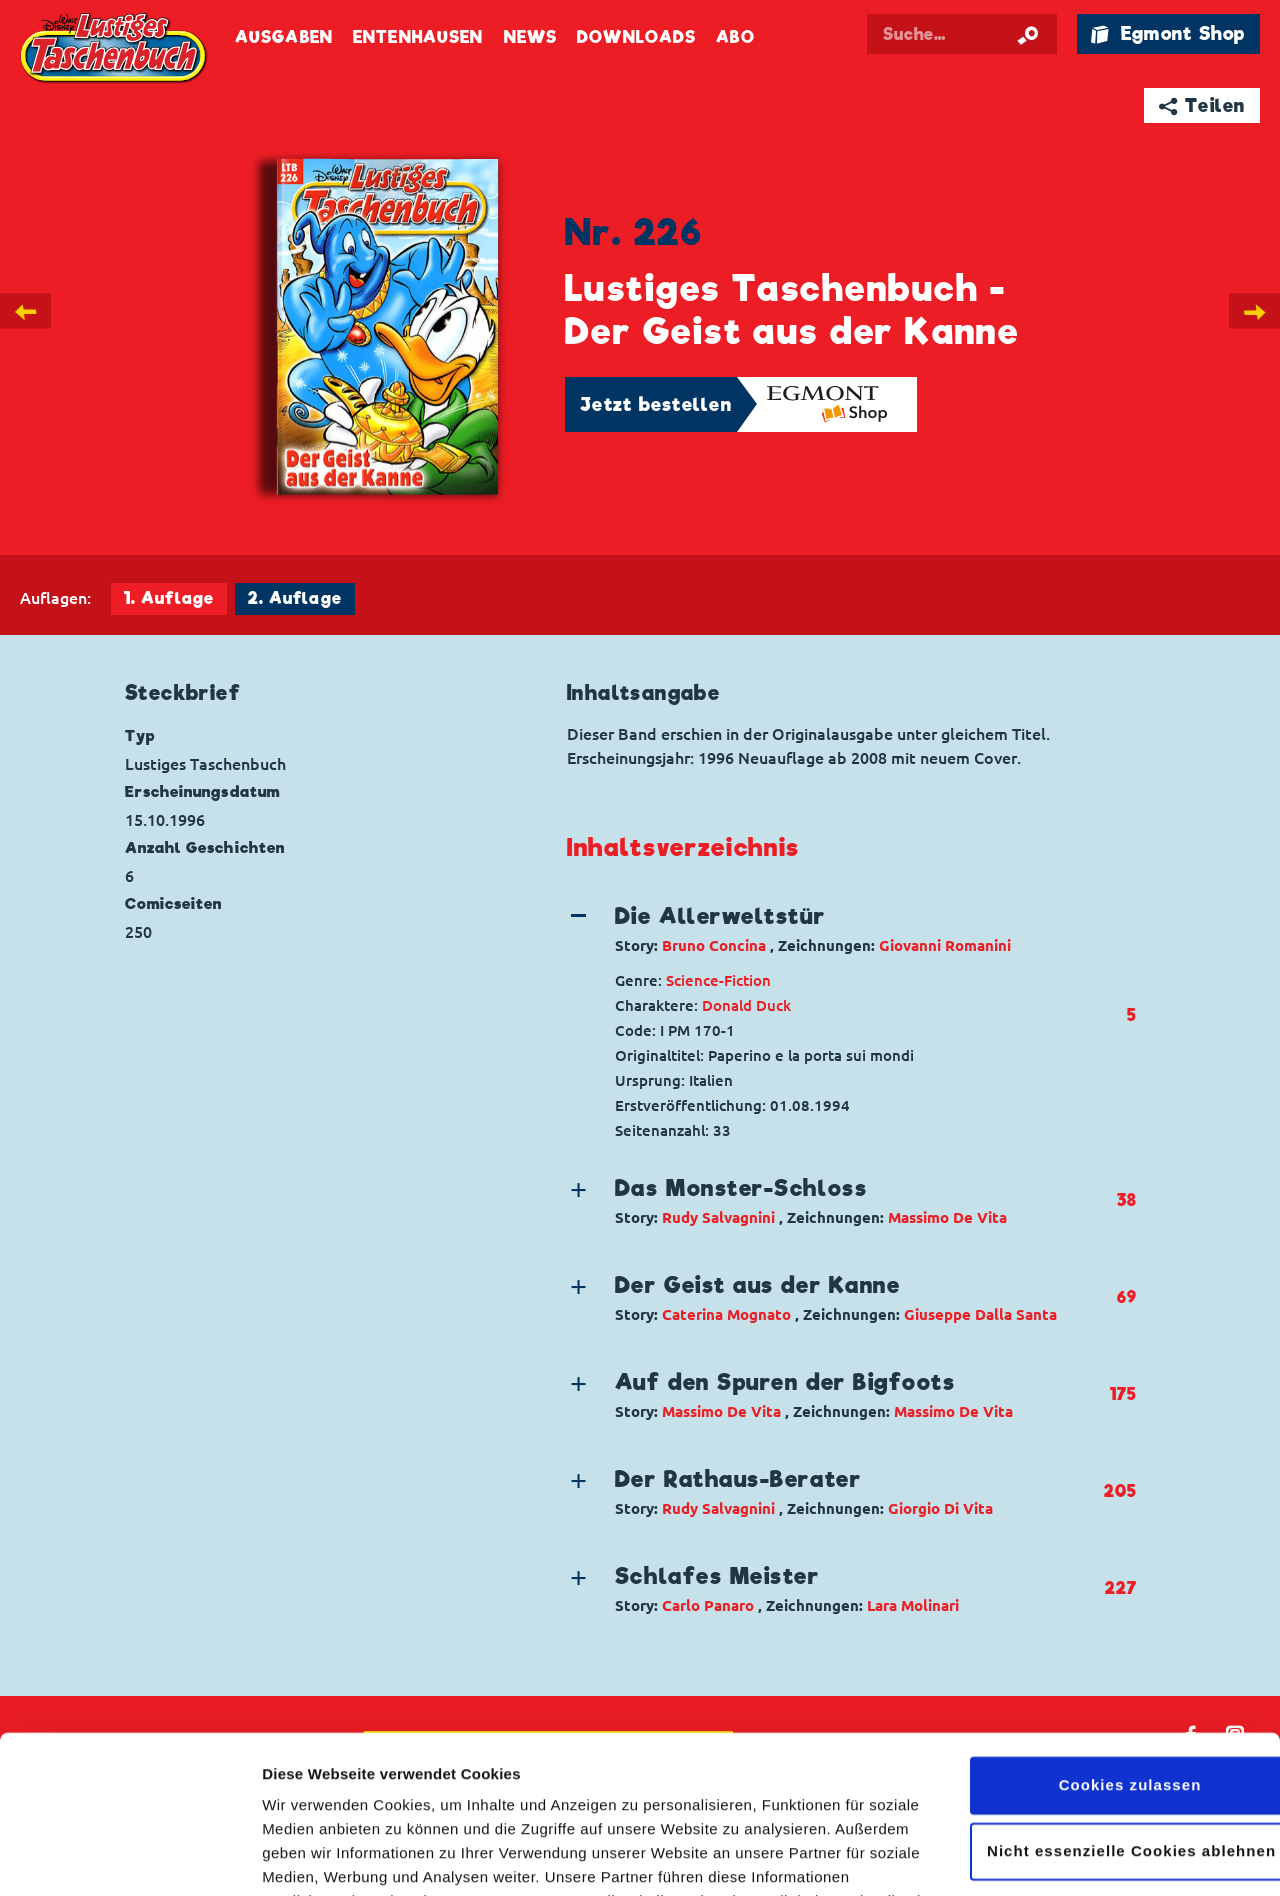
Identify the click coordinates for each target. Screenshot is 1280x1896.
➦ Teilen (1202, 105)
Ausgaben (284, 37)
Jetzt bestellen (656, 404)
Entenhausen (418, 37)
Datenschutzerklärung (638, 1801)
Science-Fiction (718, 980)
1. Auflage (169, 598)
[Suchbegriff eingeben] (962, 34)
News (530, 37)
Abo (735, 37)
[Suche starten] (1028, 34)
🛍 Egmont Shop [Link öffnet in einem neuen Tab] (1168, 33)
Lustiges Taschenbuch (115, 50)
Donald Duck (746, 1005)
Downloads (636, 37)
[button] (835, 929)
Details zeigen (312, 1856)
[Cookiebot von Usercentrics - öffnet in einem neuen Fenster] (129, 1857)
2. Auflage (295, 598)
